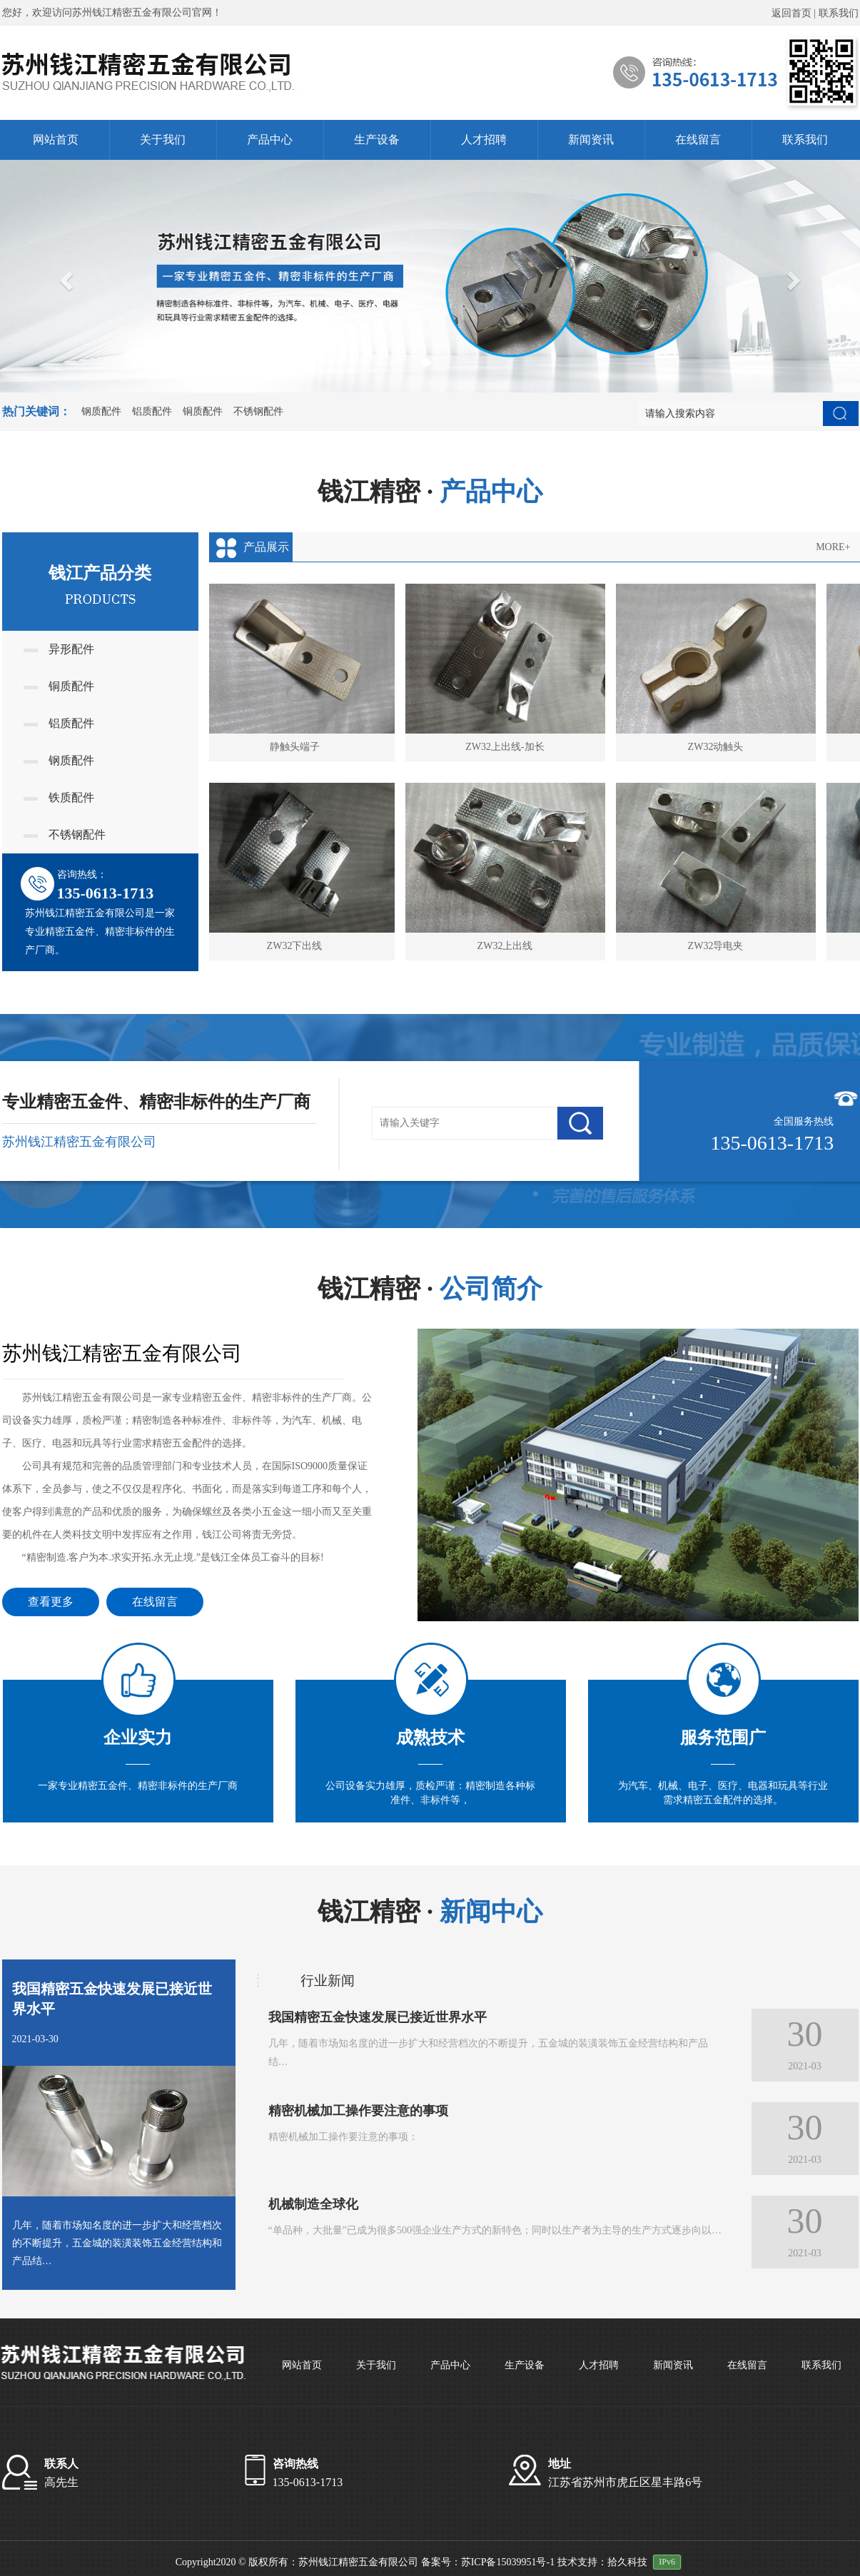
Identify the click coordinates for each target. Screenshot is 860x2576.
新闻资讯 (591, 139)
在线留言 (698, 139)
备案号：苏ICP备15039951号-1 (488, 2562)
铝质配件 (152, 411)
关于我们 (163, 139)
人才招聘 (484, 139)
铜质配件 (203, 411)
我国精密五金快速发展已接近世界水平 (112, 1999)
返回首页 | (795, 13)
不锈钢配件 (258, 411)
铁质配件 (59, 797)
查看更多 (51, 1602)
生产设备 (377, 139)
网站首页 (56, 139)
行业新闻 (327, 1980)
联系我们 (839, 13)
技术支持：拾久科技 (602, 2562)
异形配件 (59, 649)
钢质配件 (101, 411)
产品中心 (270, 139)
